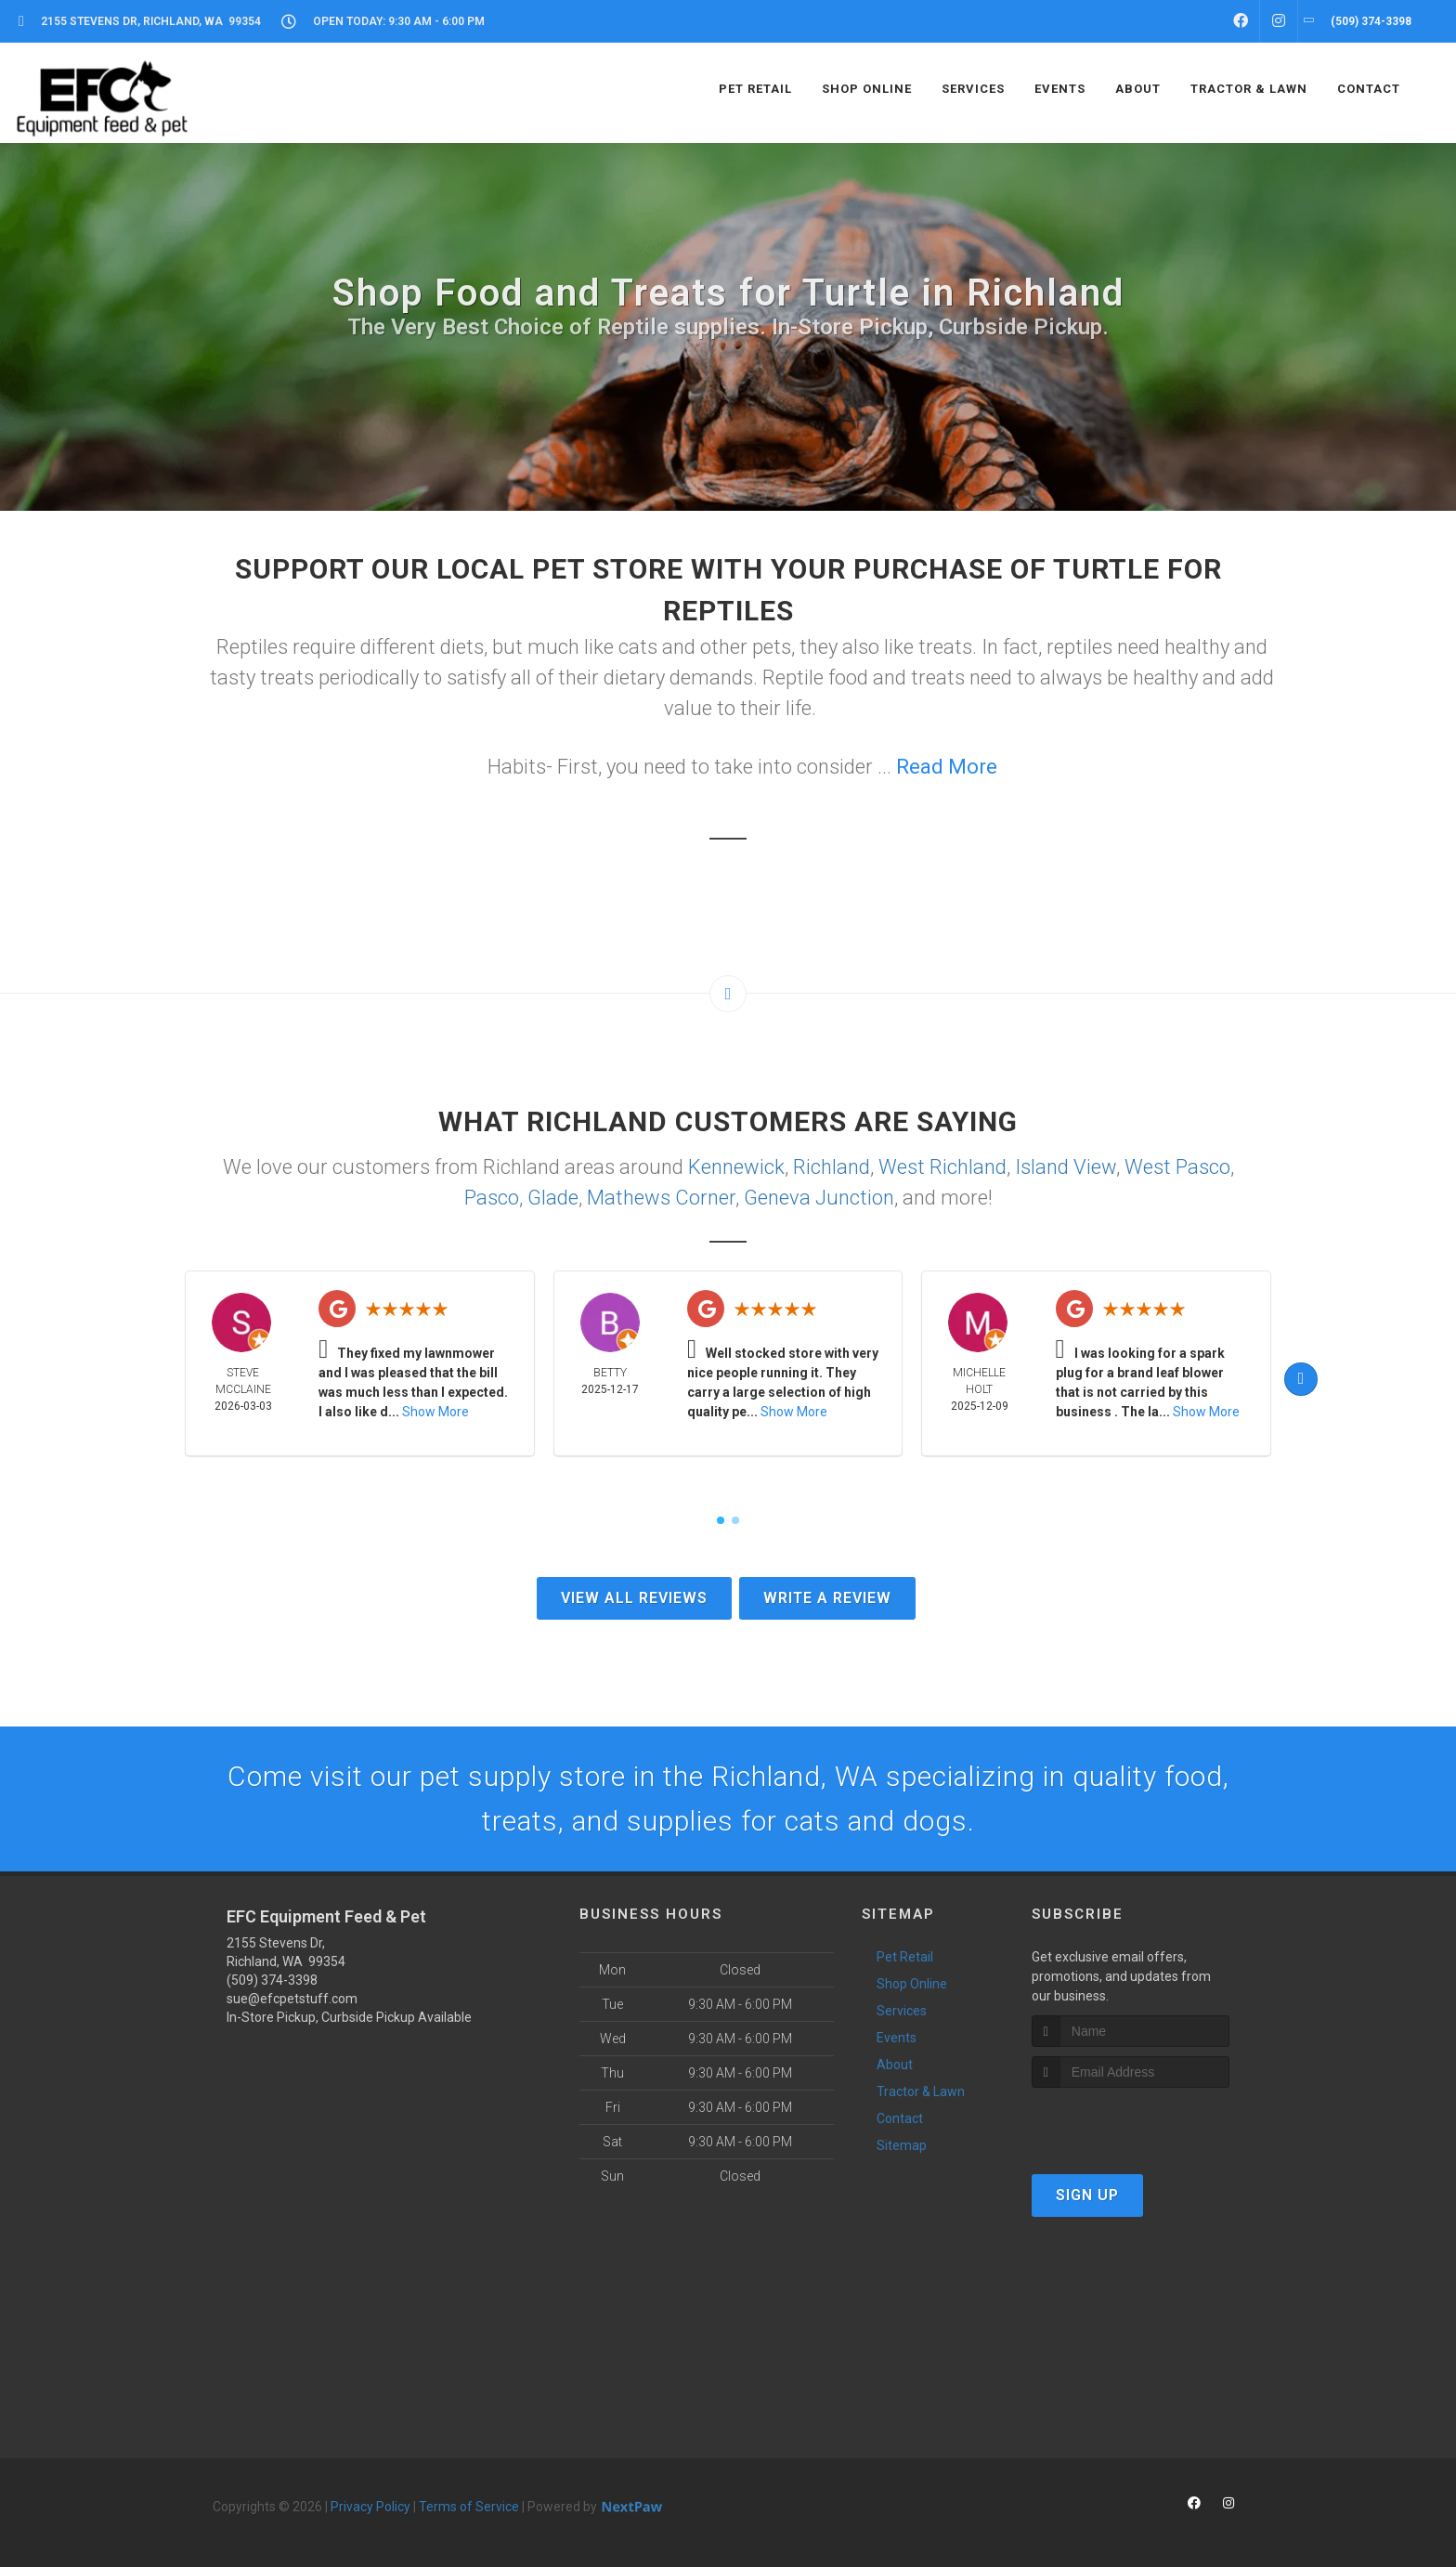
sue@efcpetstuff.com (292, 1998)
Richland (831, 1167)
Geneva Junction (819, 1197)
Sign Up (1087, 2195)
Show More (435, 1411)
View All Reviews (634, 1598)
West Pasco (1177, 1167)
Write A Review (827, 1598)
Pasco (491, 1197)
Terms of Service (469, 2506)
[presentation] (1130, 2122)
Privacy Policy (370, 2506)
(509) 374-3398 (272, 1980)
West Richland (942, 1167)
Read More (946, 766)
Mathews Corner (661, 1197)
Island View (1065, 1167)
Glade (552, 1197)
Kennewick (736, 1167)
